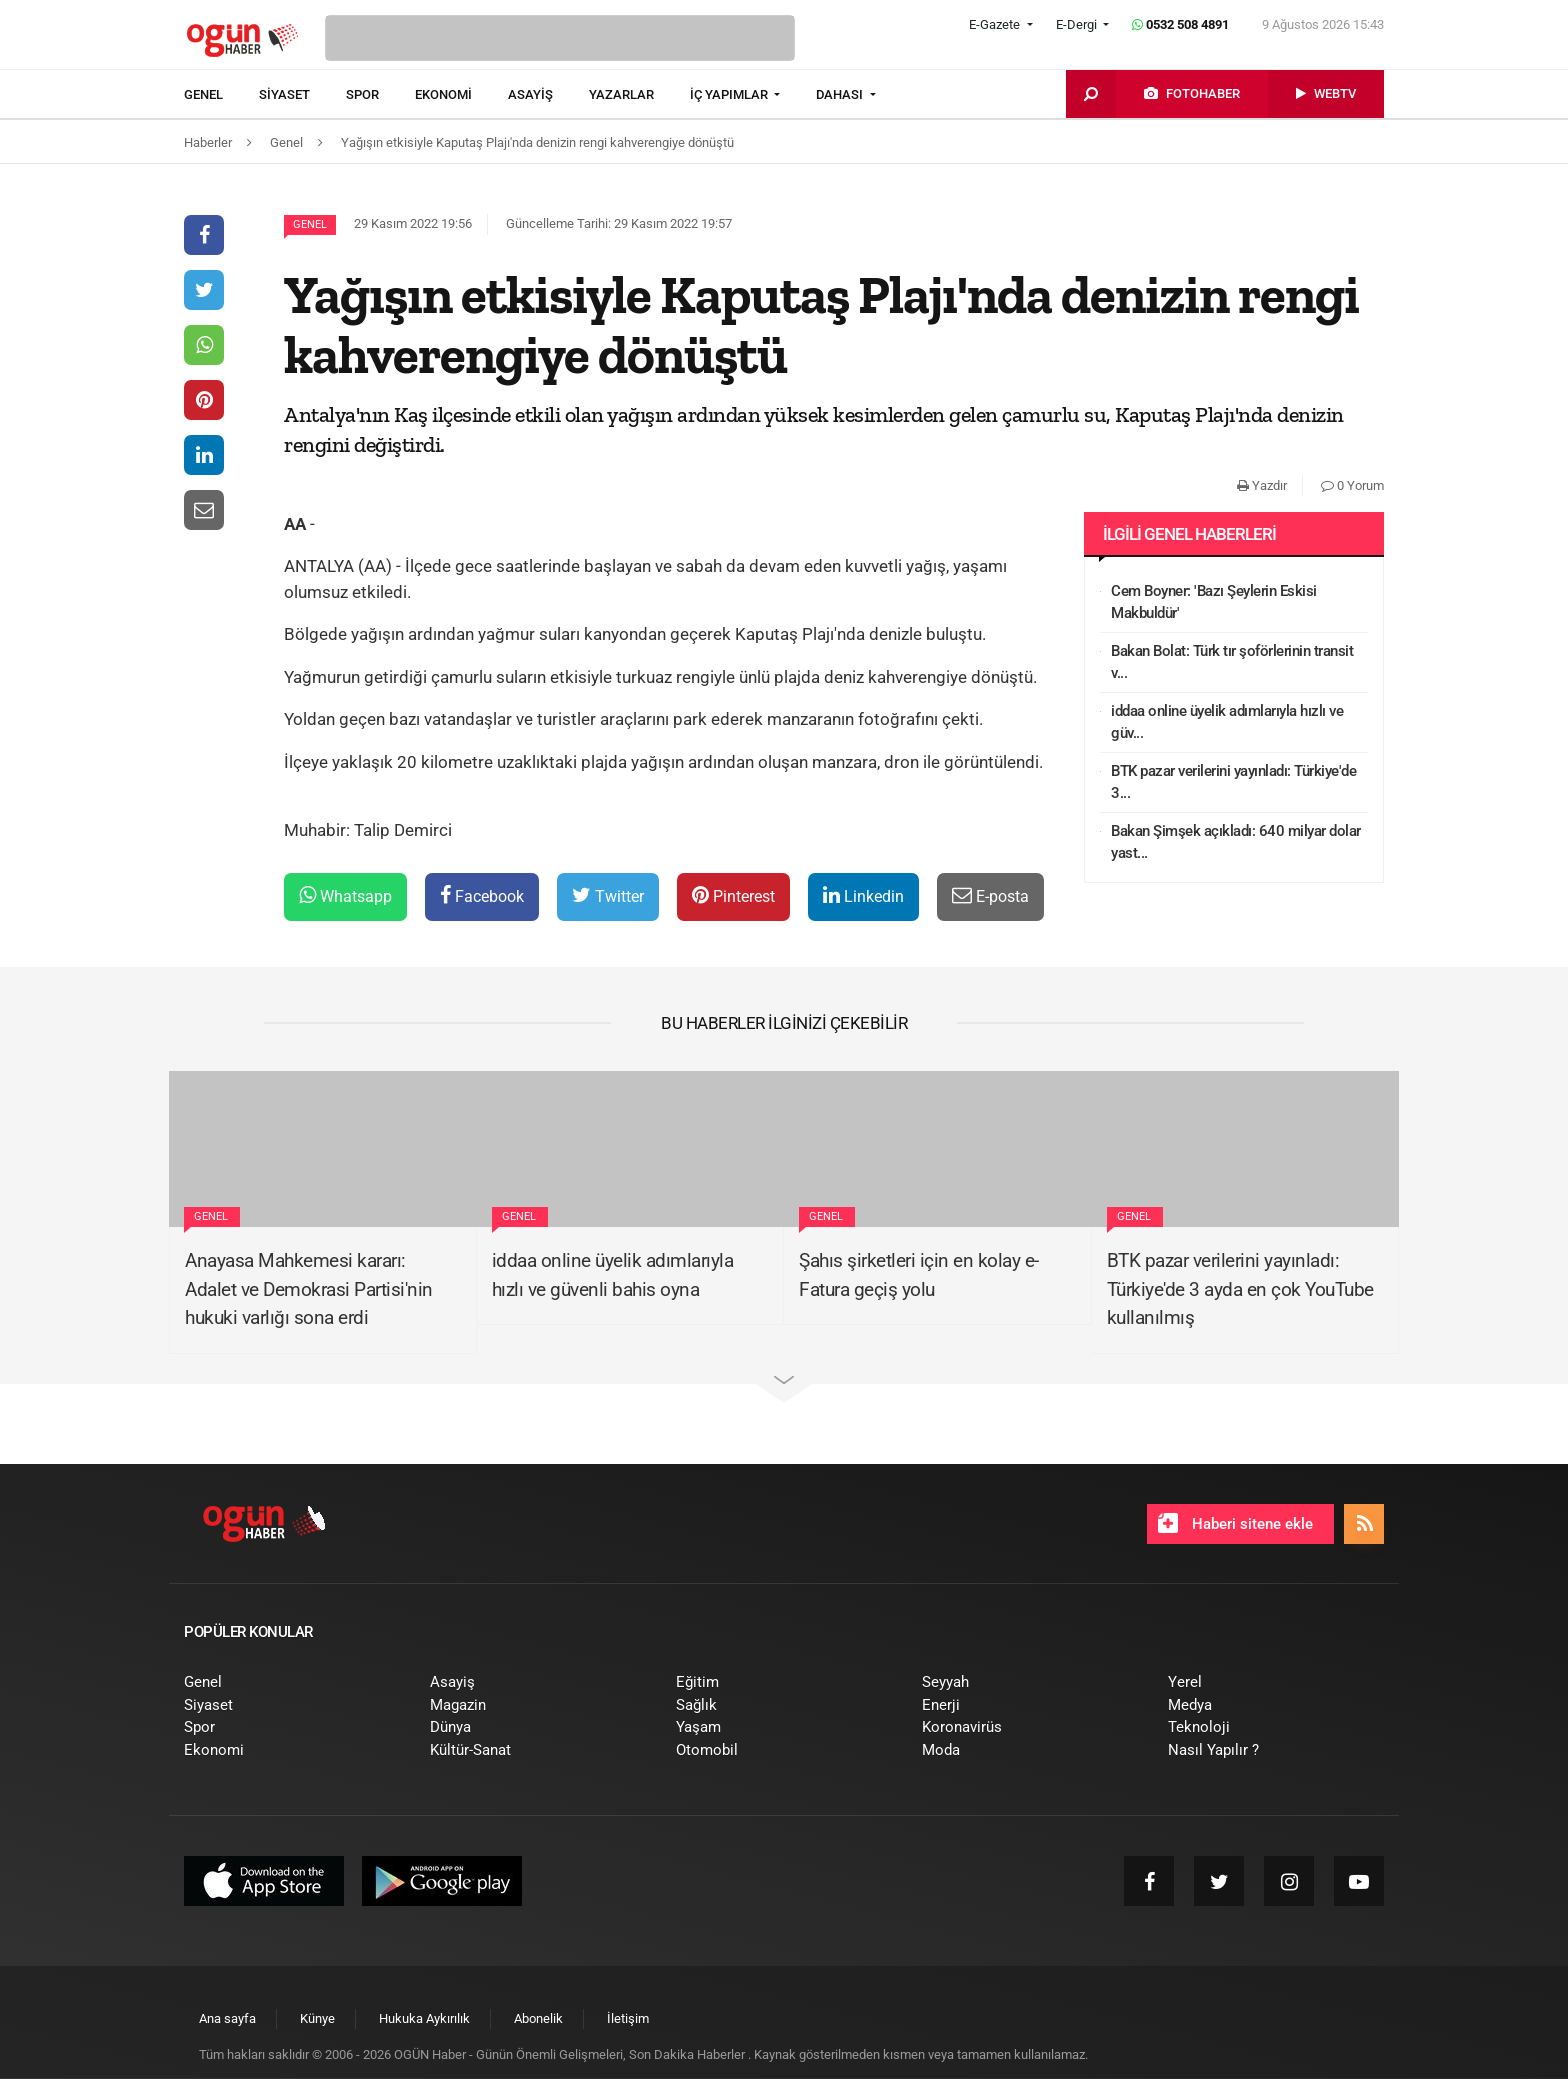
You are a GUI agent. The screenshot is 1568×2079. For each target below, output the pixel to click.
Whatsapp (345, 895)
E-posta (990, 895)
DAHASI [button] (841, 94)
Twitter (608, 895)
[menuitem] (221, 95)
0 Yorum (1352, 485)
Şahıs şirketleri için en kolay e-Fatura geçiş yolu (919, 1275)
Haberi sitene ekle (1235, 1523)
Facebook (482, 895)
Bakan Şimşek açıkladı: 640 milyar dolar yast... (1236, 842)
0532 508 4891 (1180, 24)
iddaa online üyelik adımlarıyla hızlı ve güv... (1227, 722)
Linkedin (863, 895)
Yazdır (1262, 485)
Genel (310, 224)
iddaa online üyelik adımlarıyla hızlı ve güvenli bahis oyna (613, 1275)
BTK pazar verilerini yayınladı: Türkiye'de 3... (1233, 782)
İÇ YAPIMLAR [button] (730, 94)
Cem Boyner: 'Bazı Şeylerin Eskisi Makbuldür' (1214, 602)
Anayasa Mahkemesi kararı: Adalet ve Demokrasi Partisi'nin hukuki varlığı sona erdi (309, 1289)
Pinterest (733, 895)
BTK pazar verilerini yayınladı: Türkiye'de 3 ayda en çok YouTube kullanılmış (1240, 1289)
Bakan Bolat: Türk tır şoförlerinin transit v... (1232, 662)
